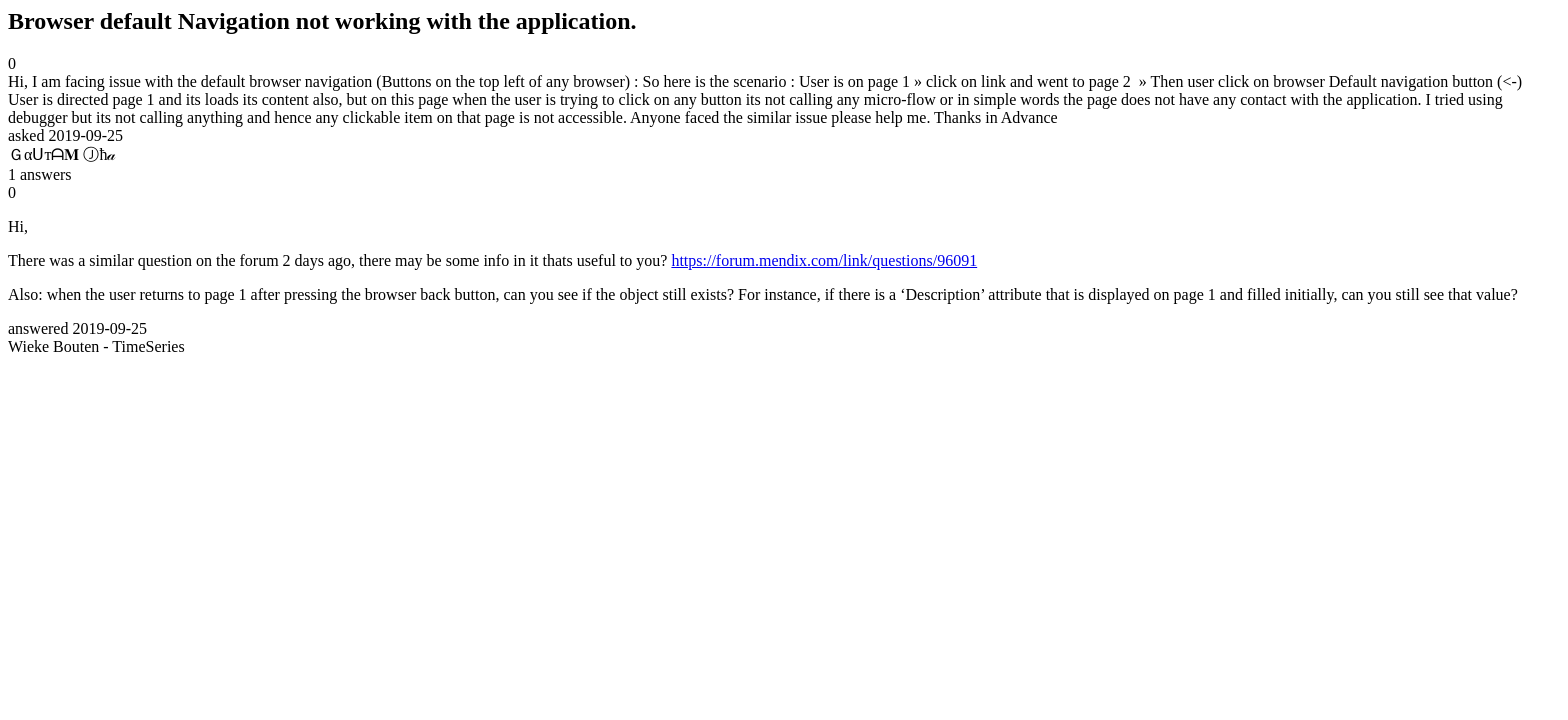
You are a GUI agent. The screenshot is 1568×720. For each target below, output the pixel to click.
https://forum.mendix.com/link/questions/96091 (824, 260)
